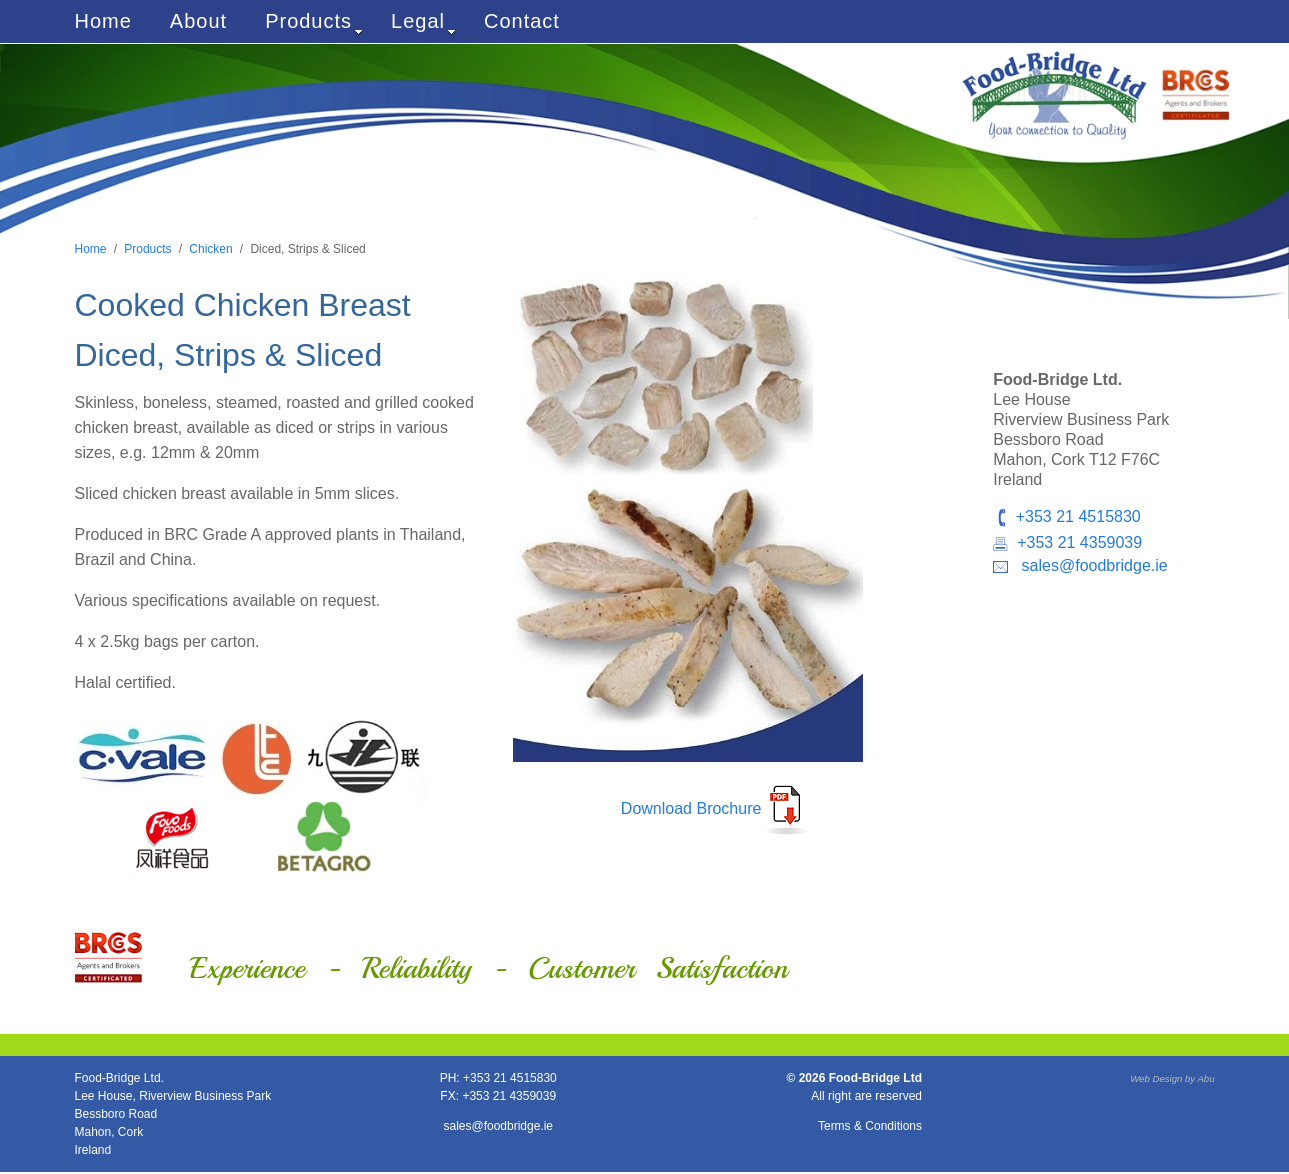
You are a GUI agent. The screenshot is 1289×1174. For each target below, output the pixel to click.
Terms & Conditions (870, 1126)
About (198, 21)
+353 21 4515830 (1078, 516)
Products (314, 23)
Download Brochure (691, 808)
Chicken (210, 249)
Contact (522, 21)
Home (103, 21)
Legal (423, 23)
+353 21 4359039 (1079, 542)
